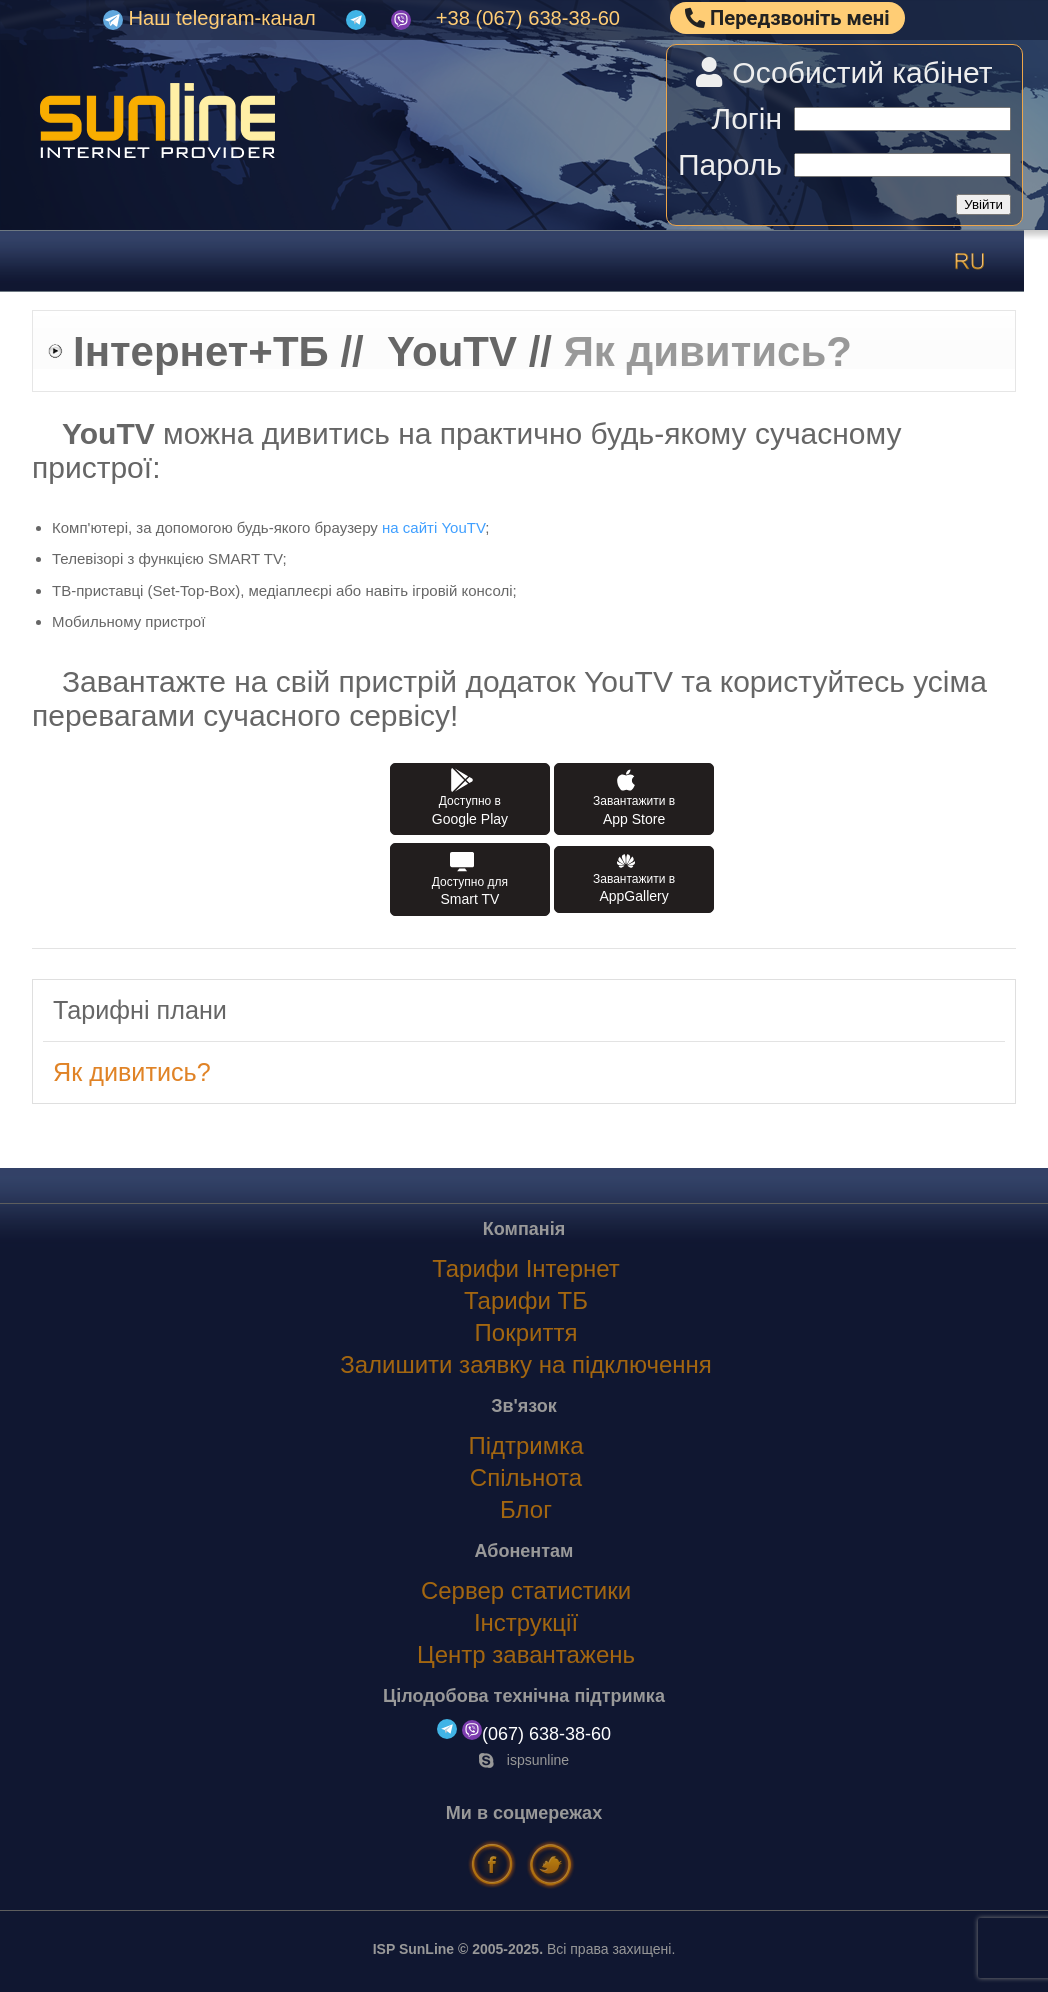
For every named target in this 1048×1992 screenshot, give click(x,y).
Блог (526, 1509)
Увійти (983, 204)
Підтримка (525, 1445)
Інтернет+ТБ (201, 351)
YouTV (452, 351)
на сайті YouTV (433, 527)
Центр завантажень (526, 1654)
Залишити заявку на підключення (526, 1364)
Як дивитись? (132, 1072)
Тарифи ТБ (526, 1300)
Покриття (526, 1332)
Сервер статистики (526, 1590)
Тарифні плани (140, 1010)
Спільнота (526, 1477)
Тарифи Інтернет (526, 1268)
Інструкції (526, 1622)
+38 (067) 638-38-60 (528, 18)
